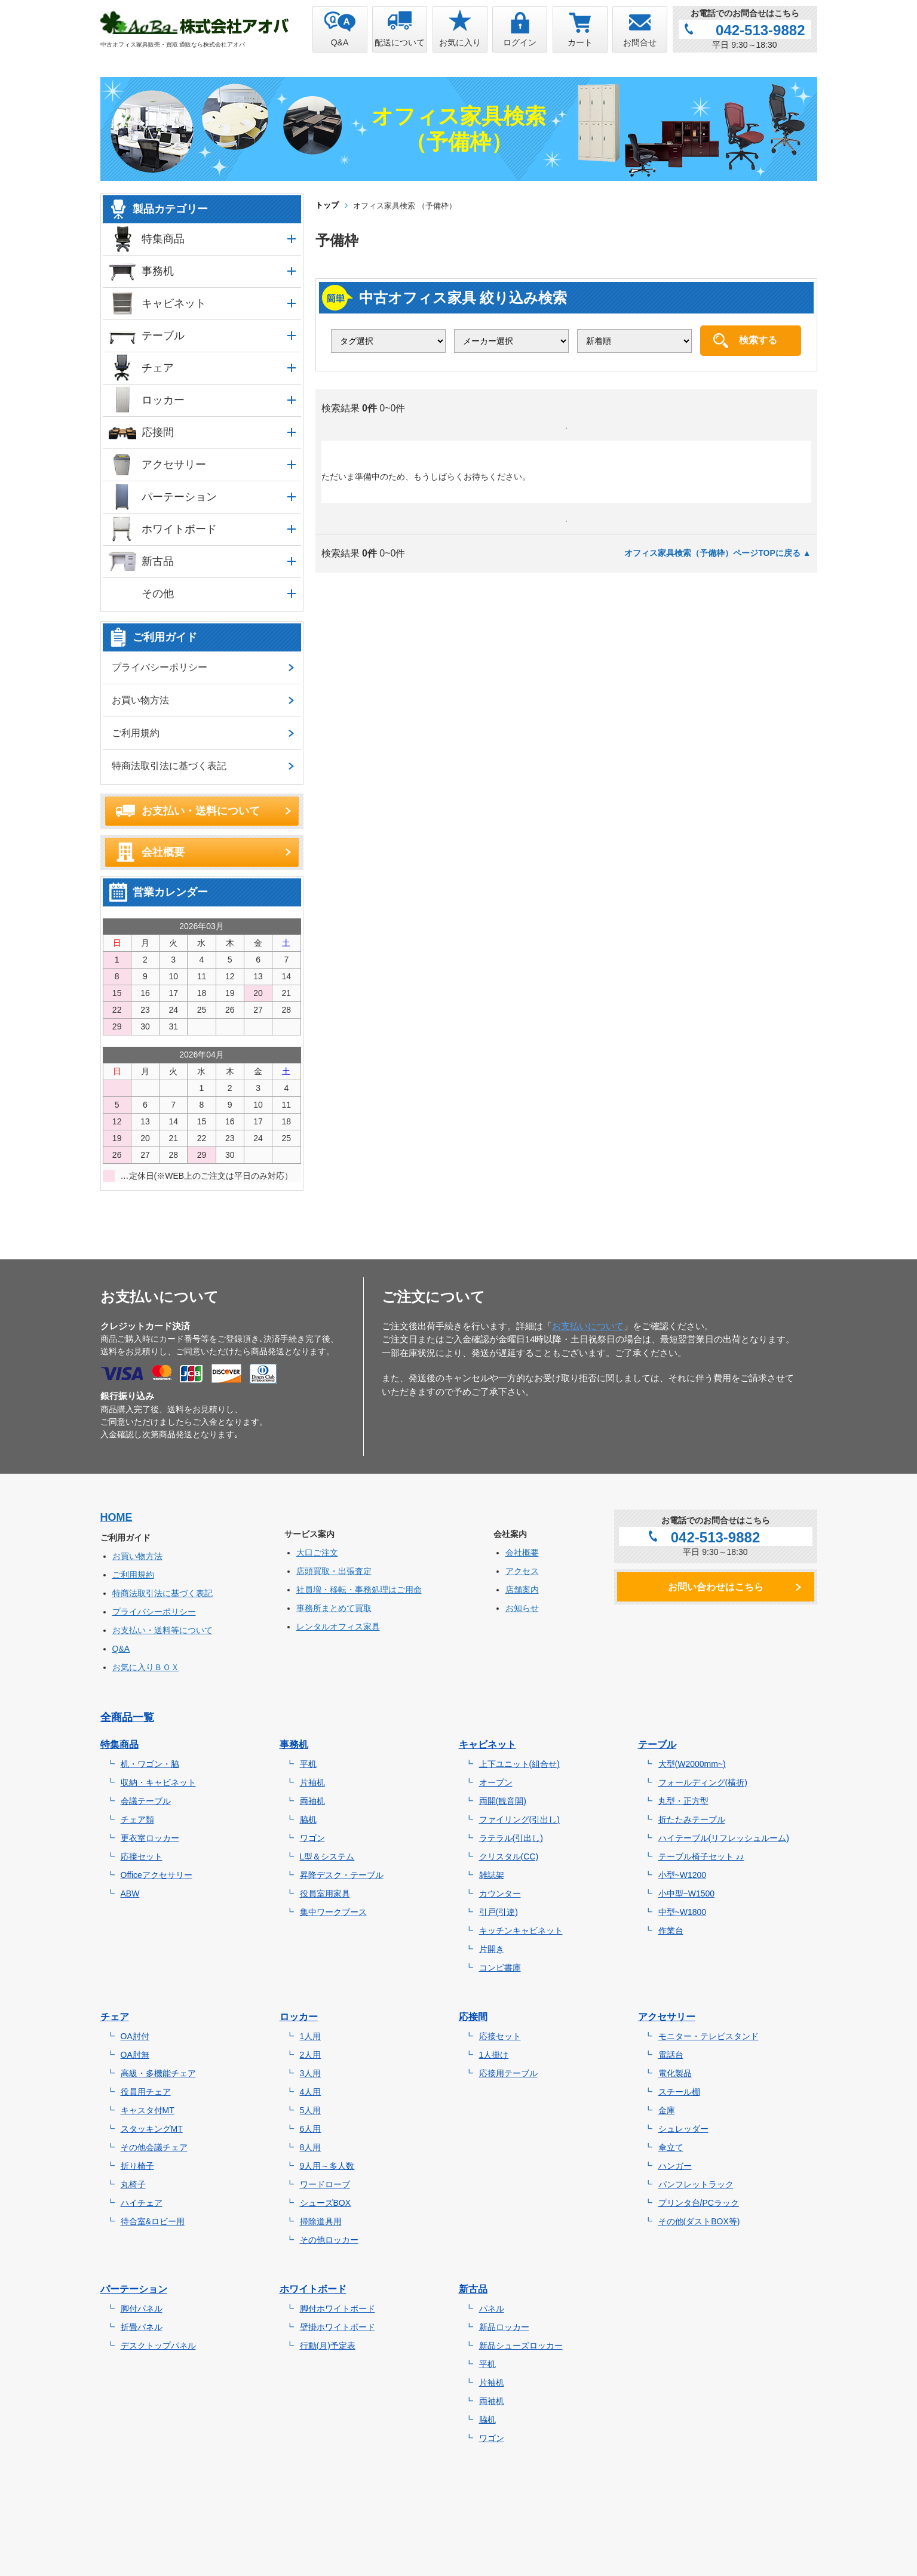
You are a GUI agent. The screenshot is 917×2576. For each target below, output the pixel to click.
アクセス (522, 1571)
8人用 (310, 2147)
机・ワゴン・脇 (150, 1764)
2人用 (310, 2054)
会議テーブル (146, 1801)
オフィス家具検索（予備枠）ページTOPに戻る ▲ (717, 553)
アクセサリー (174, 465)
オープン (496, 1782)
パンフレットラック (696, 2184)
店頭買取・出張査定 (334, 1571)
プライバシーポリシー (159, 667)
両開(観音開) (502, 1801)
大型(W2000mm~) (692, 1764)
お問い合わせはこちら (715, 1587)
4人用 (310, 2092)
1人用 (310, 2036)
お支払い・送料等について (162, 1630)
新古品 (158, 561)
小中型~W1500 (686, 1893)
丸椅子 (133, 2184)
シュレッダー (683, 2129)
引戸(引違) (498, 1912)
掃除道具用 (321, 2221)
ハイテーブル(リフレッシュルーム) (723, 1838)
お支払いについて (588, 1326)
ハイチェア (141, 2203)
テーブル (163, 336)
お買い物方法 (140, 700)
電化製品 (675, 2073)
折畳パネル (141, 2327)
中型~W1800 (682, 1912)
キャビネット (174, 303)
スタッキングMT (152, 2129)
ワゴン (312, 1838)
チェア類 (137, 1819)
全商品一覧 (127, 1717)
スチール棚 (679, 2092)
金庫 (666, 2110)
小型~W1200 (682, 1875)
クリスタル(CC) (509, 1856)
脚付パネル (141, 2308)
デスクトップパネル (158, 2345)
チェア (158, 368)
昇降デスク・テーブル (342, 1875)
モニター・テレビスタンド (708, 2036)
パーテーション (179, 497)
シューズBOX (325, 2203)
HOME (116, 1517)
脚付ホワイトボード (337, 2308)
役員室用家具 (325, 1893)
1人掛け (494, 2054)
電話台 (670, 2054)
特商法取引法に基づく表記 (169, 766)
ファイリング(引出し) (519, 1819)
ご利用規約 (136, 733)
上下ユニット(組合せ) (519, 1764)
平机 (308, 1764)
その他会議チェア (154, 2147)
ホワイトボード (179, 529)
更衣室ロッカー (150, 1838)
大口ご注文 (317, 1552)
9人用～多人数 (327, 2166)
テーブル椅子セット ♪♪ (701, 1856)
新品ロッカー (504, 2327)
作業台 (670, 1930)
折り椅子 (137, 2166)
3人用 (310, 2073)
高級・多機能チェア (158, 2073)
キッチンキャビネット (521, 1930)
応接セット (141, 1856)
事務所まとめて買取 (334, 1608)
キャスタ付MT (147, 2110)
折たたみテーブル (691, 1819)
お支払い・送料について (201, 811)
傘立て (670, 2147)
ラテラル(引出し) (511, 1838)
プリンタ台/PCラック (698, 2203)
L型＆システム (327, 1856)
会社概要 (163, 852)
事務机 (158, 271)
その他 (158, 594)
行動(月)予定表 (327, 2345)
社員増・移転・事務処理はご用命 (359, 1589)
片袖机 (312, 1782)
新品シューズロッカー (521, 2345)
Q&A (121, 1648)
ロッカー (163, 400)
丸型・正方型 (683, 1801)
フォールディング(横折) (702, 1782)
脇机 (308, 1819)
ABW (130, 1893)
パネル (491, 2308)
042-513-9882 (760, 30)
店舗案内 (522, 1589)
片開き (491, 1949)
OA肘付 (135, 2036)
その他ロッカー (329, 2240)
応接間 (158, 432)
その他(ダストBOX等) (699, 2221)
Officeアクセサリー (156, 1875)
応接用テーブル (508, 2073)
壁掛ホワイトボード (337, 2327)
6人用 (310, 2129)
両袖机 (312, 1801)
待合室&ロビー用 (153, 2221)
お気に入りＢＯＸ (145, 1667)
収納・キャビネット (158, 1782)
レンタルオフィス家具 (338, 1626)
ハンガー (675, 2166)
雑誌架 (491, 1875)
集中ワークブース (333, 1912)
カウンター (500, 1893)
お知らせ (522, 1608)
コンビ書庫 (500, 1967)
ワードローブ (325, 2184)
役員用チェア (146, 2092)
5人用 (310, 2110)
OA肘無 (135, 2054)
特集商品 (163, 239)
